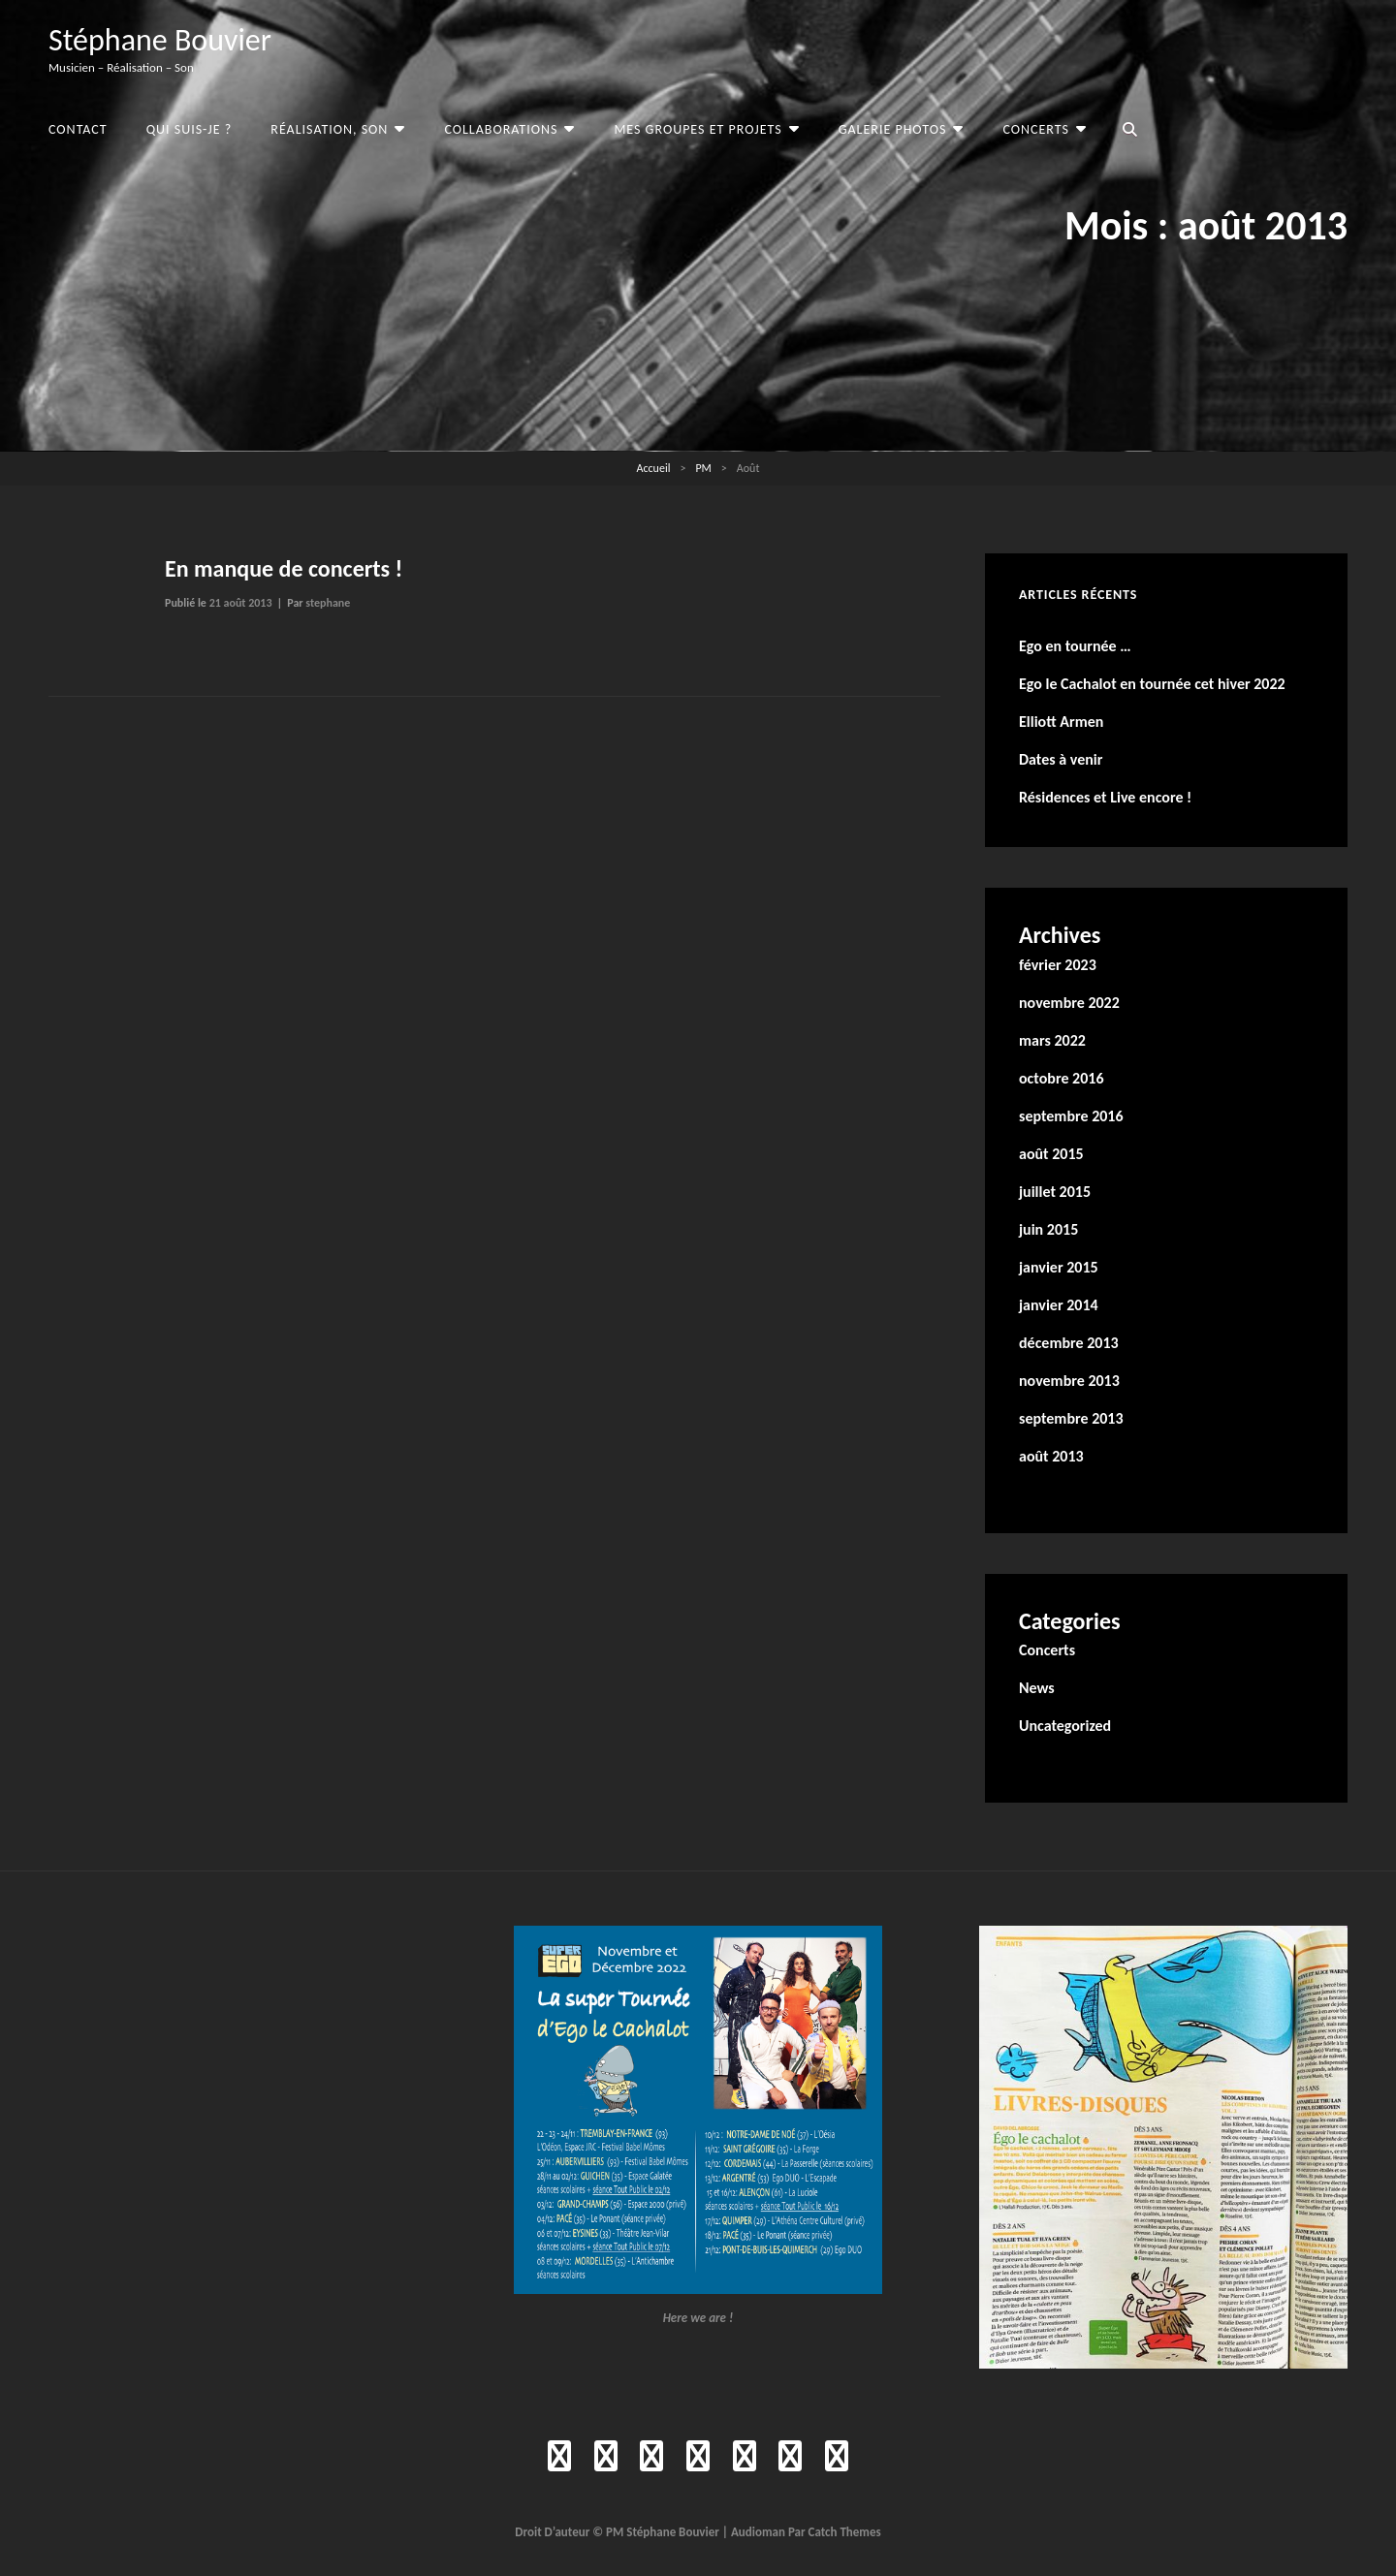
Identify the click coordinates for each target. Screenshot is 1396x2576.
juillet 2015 (1055, 1191)
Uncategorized (1065, 1725)
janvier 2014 (1058, 1305)
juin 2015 (1048, 1229)
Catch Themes (845, 2532)
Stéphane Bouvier (159, 40)
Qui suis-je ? (189, 129)
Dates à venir (1060, 759)
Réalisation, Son (329, 129)
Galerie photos (893, 129)
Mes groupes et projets (697, 129)
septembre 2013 (1071, 1418)
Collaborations (500, 129)
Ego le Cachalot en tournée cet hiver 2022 (1152, 684)
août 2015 (1051, 1154)
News (1037, 1688)
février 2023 (1057, 965)
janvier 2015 (1058, 1267)
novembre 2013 (1069, 1380)
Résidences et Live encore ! (1105, 797)
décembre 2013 (1069, 1343)
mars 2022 (1052, 1040)
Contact (78, 129)
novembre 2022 (1069, 1002)
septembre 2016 (1071, 1116)
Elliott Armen (1061, 721)
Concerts (1035, 129)
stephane (327, 603)
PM (703, 468)
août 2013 (1051, 1456)
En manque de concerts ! (283, 568)
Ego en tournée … (1075, 646)
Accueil (654, 468)
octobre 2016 (1061, 1078)
